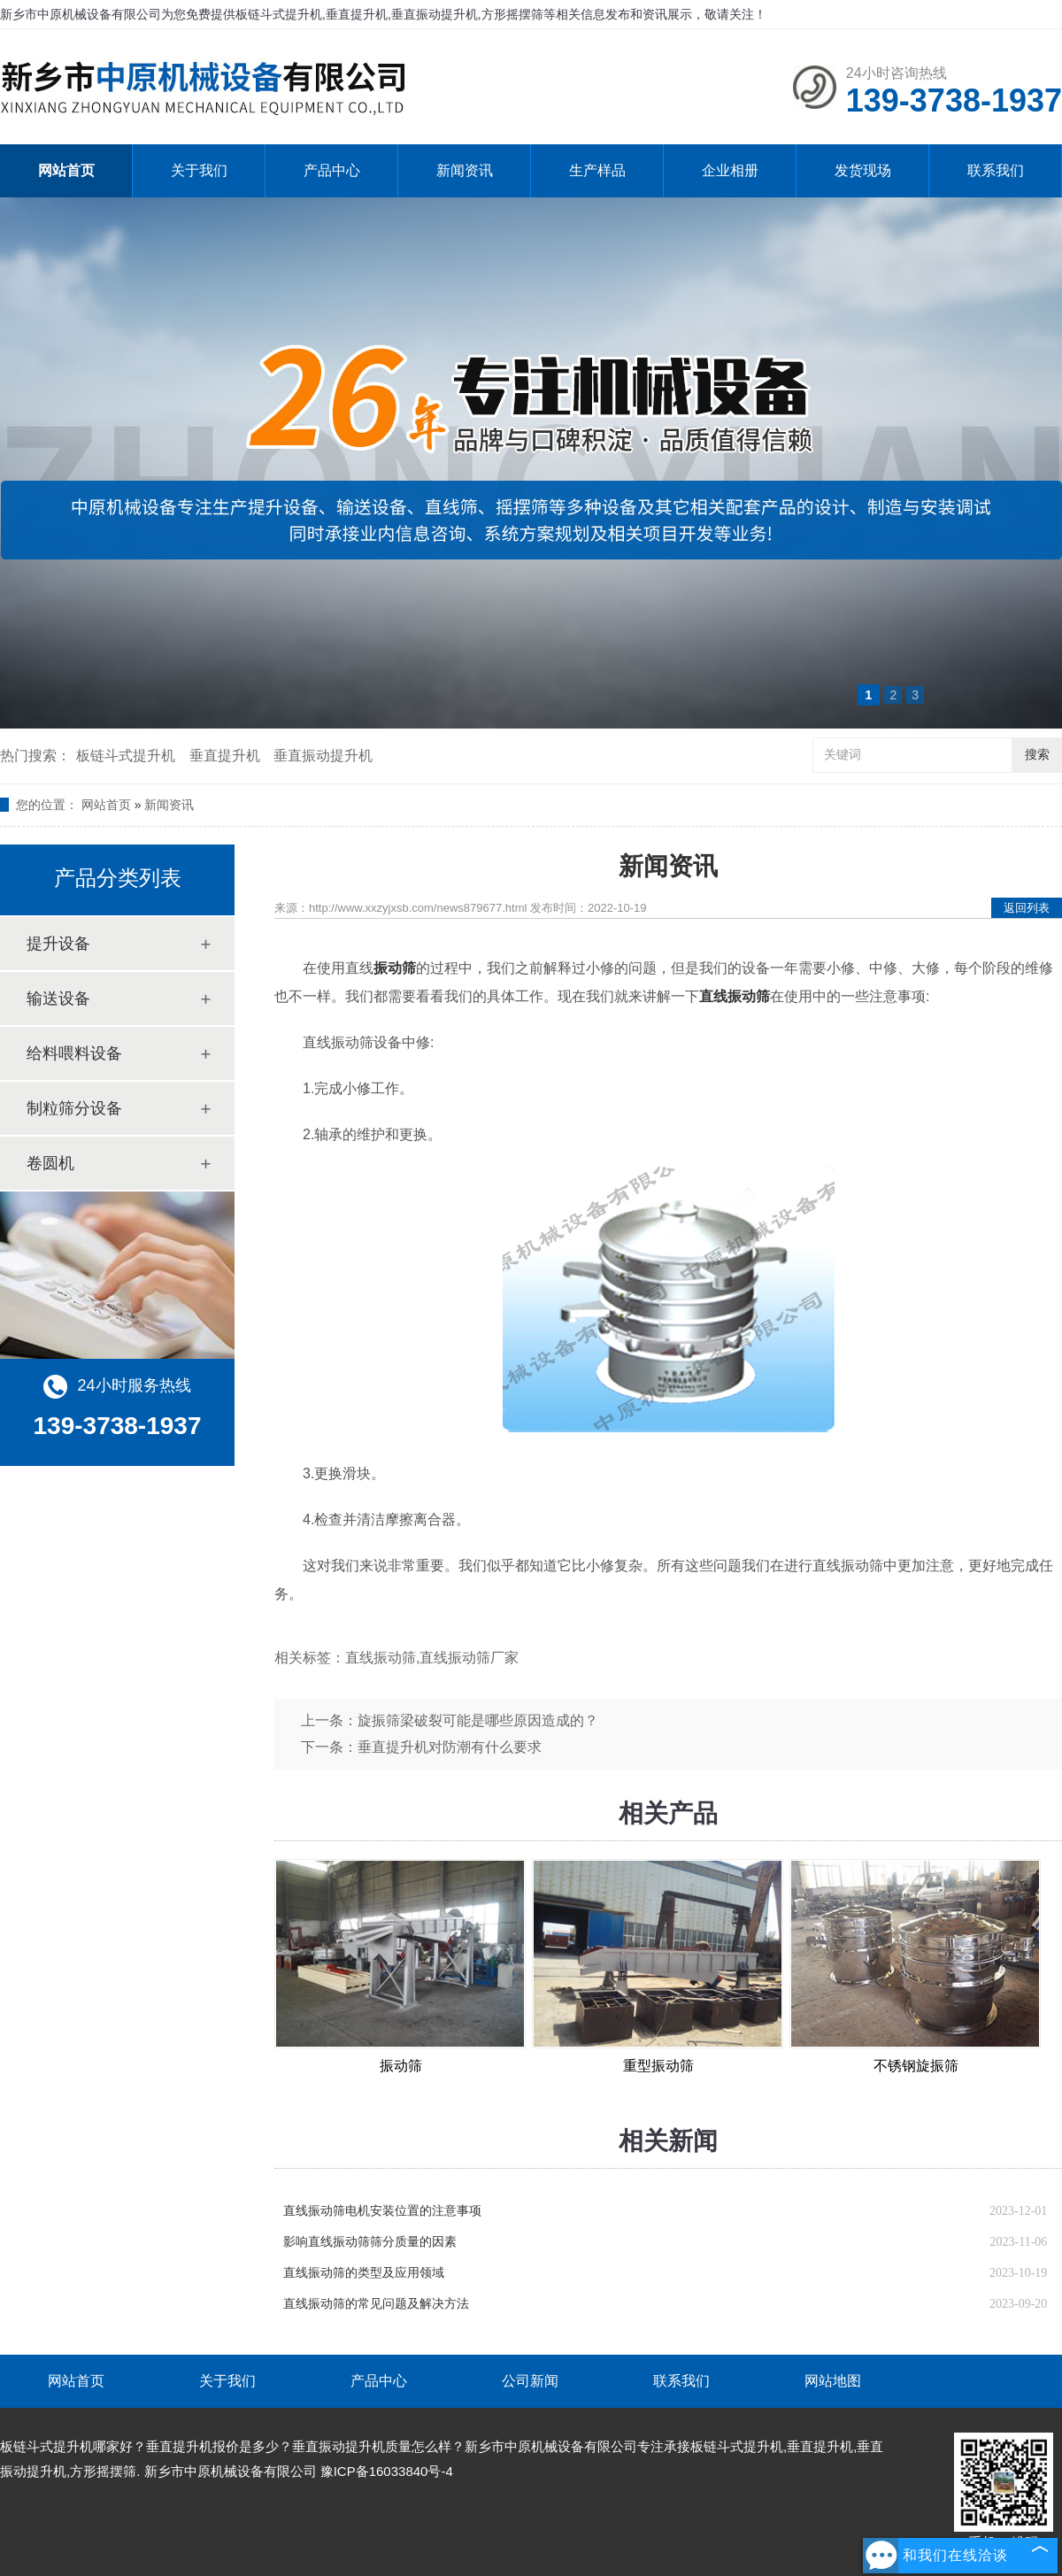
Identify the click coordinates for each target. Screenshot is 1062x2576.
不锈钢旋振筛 (915, 2065)
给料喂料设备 (74, 1053)
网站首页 (66, 170)
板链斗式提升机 (125, 755)
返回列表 (1027, 907)
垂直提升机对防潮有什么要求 (450, 1747)
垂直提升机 (224, 755)
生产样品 (597, 170)
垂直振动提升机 (323, 755)
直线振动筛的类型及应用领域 (363, 2272)
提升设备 (58, 944)
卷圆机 (50, 1163)
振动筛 (401, 2065)
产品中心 (332, 170)
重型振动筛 (658, 2065)
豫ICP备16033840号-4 (386, 2471)
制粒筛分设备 (74, 1108)
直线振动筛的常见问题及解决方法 (376, 2303)
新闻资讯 (464, 170)
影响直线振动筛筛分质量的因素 (370, 2241)
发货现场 (863, 170)
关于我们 (199, 170)
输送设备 (58, 998)
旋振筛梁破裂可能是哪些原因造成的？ (478, 1720)
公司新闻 (530, 2380)
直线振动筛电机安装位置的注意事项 (382, 2210)
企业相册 (730, 170)
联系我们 (995, 170)
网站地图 (832, 2380)
